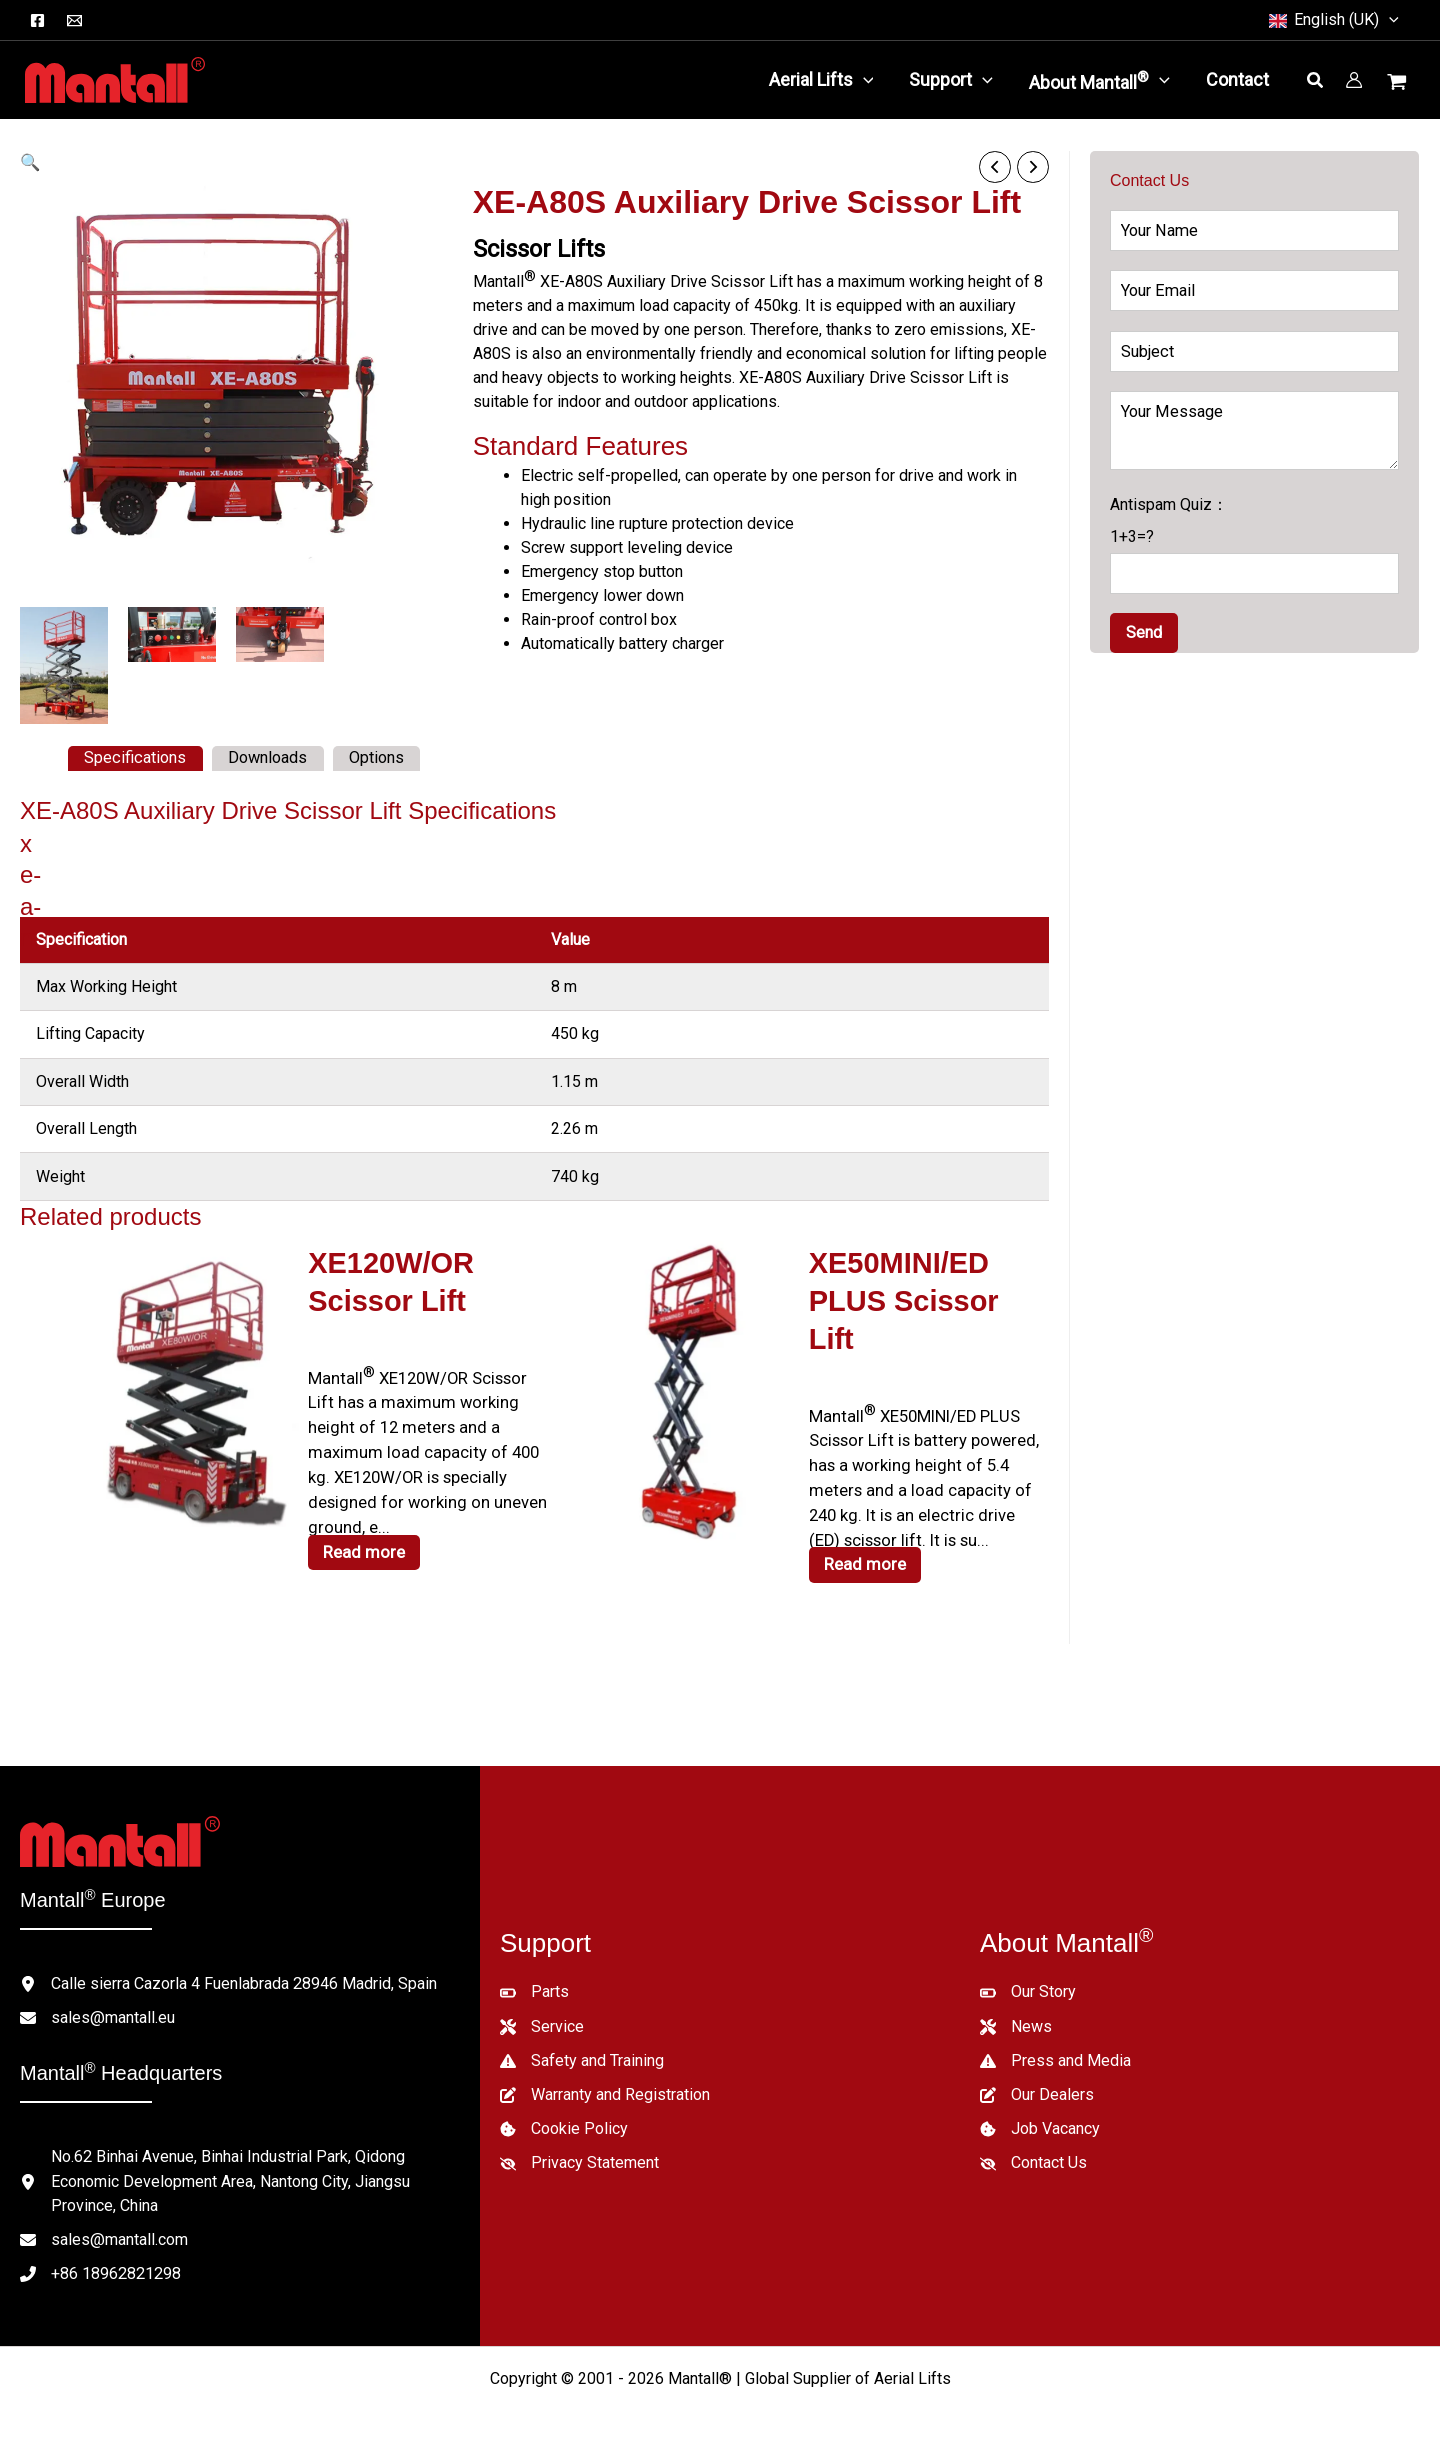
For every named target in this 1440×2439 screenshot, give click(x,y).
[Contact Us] (1033, 2135)
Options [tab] (372, 757)
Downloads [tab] (264, 757)
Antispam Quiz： (1254, 544)
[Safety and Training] (582, 2033)
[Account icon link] (1354, 80)
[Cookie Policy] (564, 2101)
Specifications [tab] (134, 757)
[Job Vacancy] (1040, 2101)
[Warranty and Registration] (605, 2067)
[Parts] (534, 1965)
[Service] (542, 1999)
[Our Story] (1028, 1965)
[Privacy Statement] (579, 2135)
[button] (1389, 20)
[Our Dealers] (1037, 2067)
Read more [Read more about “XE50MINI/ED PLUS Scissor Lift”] (863, 1516)
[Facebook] (37, 20)
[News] (1016, 1999)
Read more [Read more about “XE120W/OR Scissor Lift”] (362, 1540)
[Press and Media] (1055, 2033)
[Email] (74, 20)
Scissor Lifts (539, 248)
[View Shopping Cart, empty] (1399, 84)
